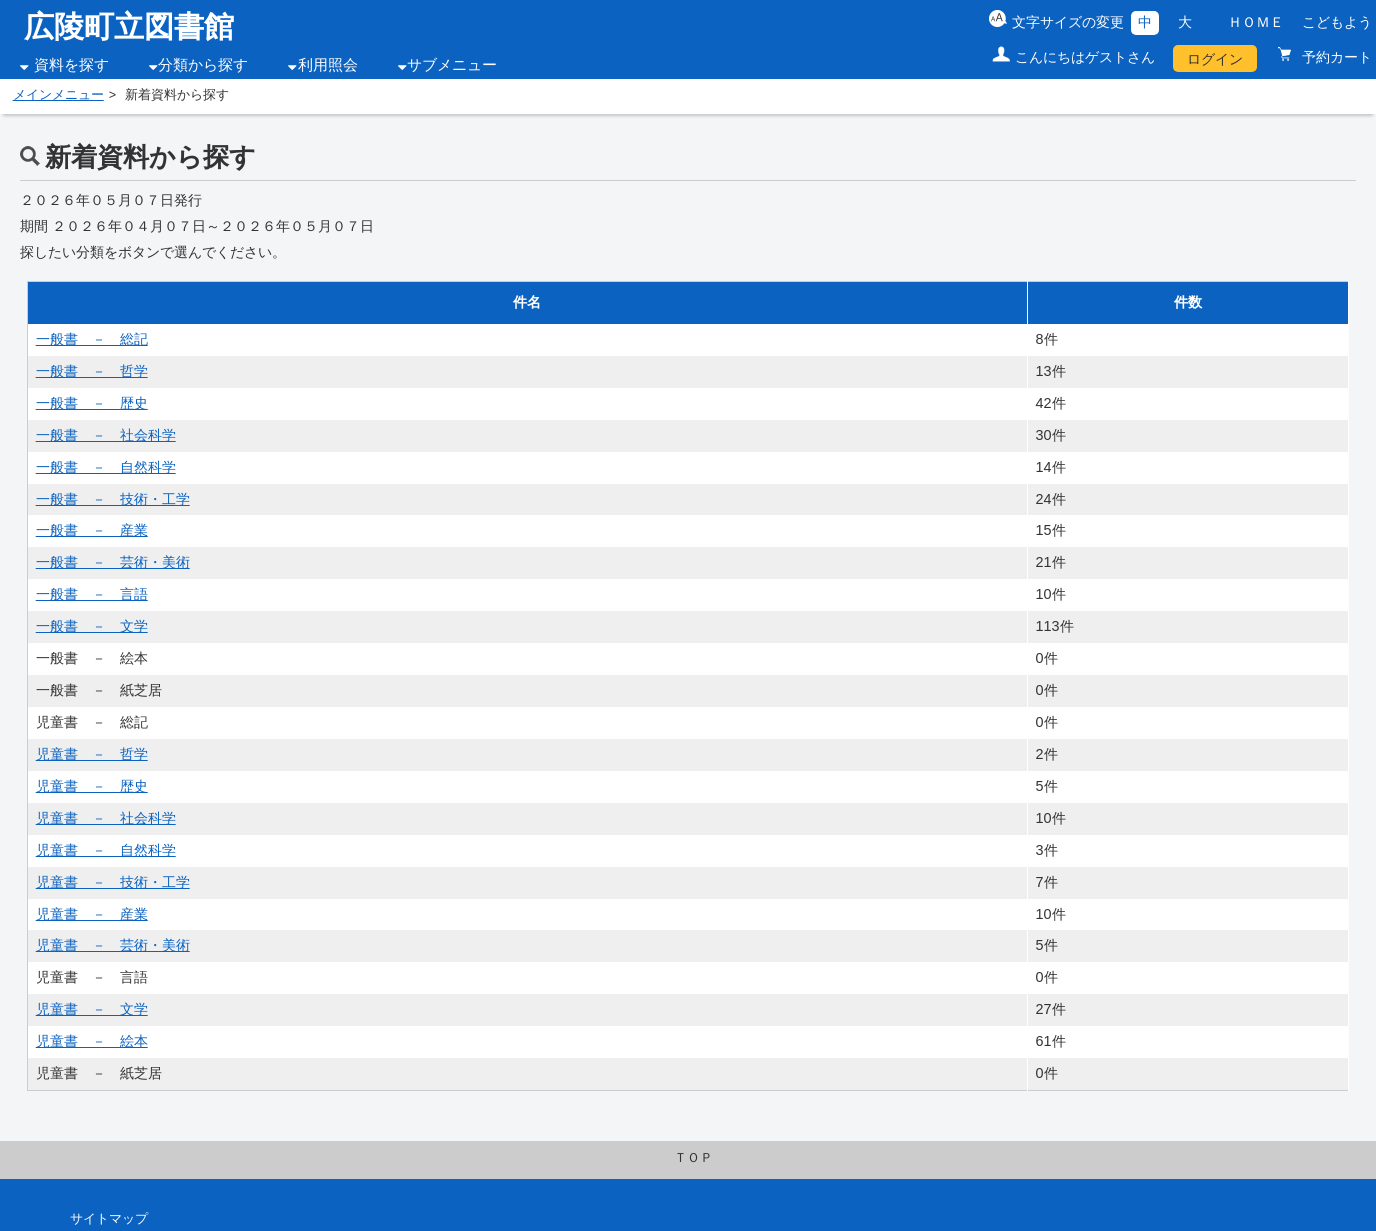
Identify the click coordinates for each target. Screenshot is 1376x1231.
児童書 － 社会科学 (106, 818)
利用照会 (328, 65)
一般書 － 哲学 (92, 371)
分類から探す (203, 65)
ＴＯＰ (693, 1158)
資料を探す (71, 65)
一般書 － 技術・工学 (113, 499)
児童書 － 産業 (92, 914)
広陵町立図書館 (129, 26)
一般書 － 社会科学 (106, 435)
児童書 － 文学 (92, 1009)
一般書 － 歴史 (92, 403)
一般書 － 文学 (92, 626)
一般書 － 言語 (92, 594)
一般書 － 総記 (92, 339)
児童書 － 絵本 (92, 1041)
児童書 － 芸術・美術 (113, 945)
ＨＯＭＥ (1256, 22)
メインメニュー (58, 95)
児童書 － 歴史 (92, 786)
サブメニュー (452, 65)
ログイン (1215, 59)
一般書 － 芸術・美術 (113, 562)
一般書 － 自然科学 (106, 467)
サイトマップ (109, 1219)
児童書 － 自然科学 (106, 850)
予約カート (1335, 57)
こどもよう (1337, 22)
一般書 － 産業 (92, 530)
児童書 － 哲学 (92, 754)
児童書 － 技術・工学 (113, 882)
